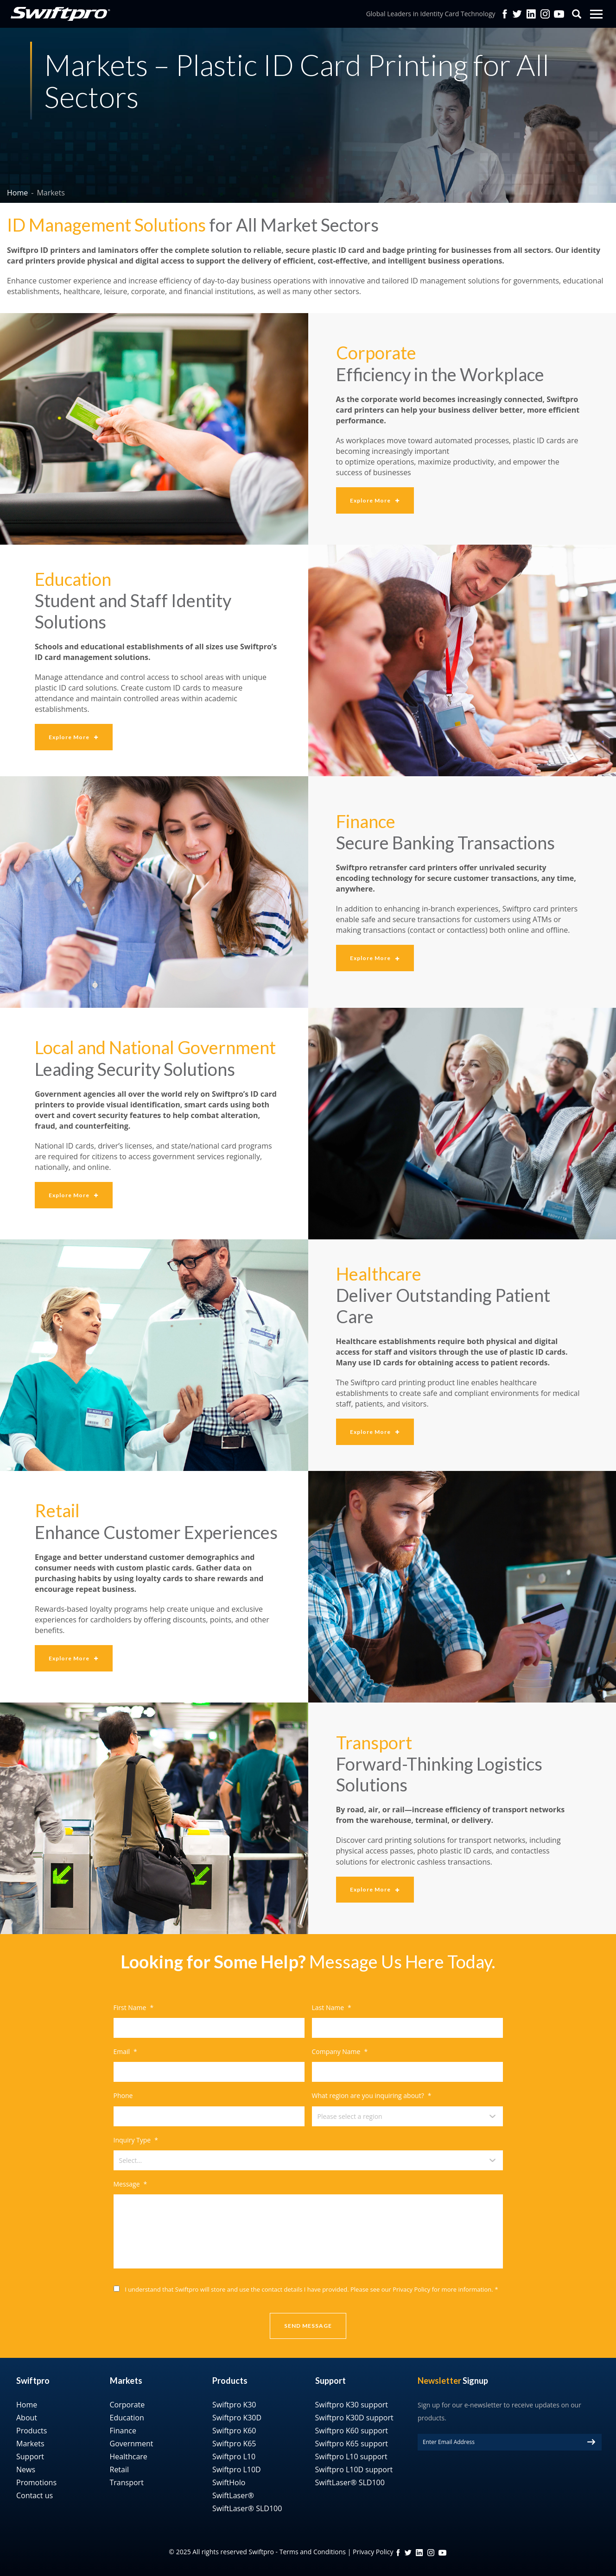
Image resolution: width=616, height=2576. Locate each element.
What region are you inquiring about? (372, 2096)
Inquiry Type (136, 2140)
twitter (517, 14)
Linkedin (531, 14)
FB (398, 2553)
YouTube (559, 14)
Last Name (331, 2008)
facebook (504, 14)
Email (125, 2052)
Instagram (545, 14)
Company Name (340, 2052)
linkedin (419, 2553)
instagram (431, 2553)
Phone (123, 2096)
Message (130, 2184)
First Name (134, 2008)
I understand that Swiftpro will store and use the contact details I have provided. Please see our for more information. (311, 2289)
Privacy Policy (411, 2289)
